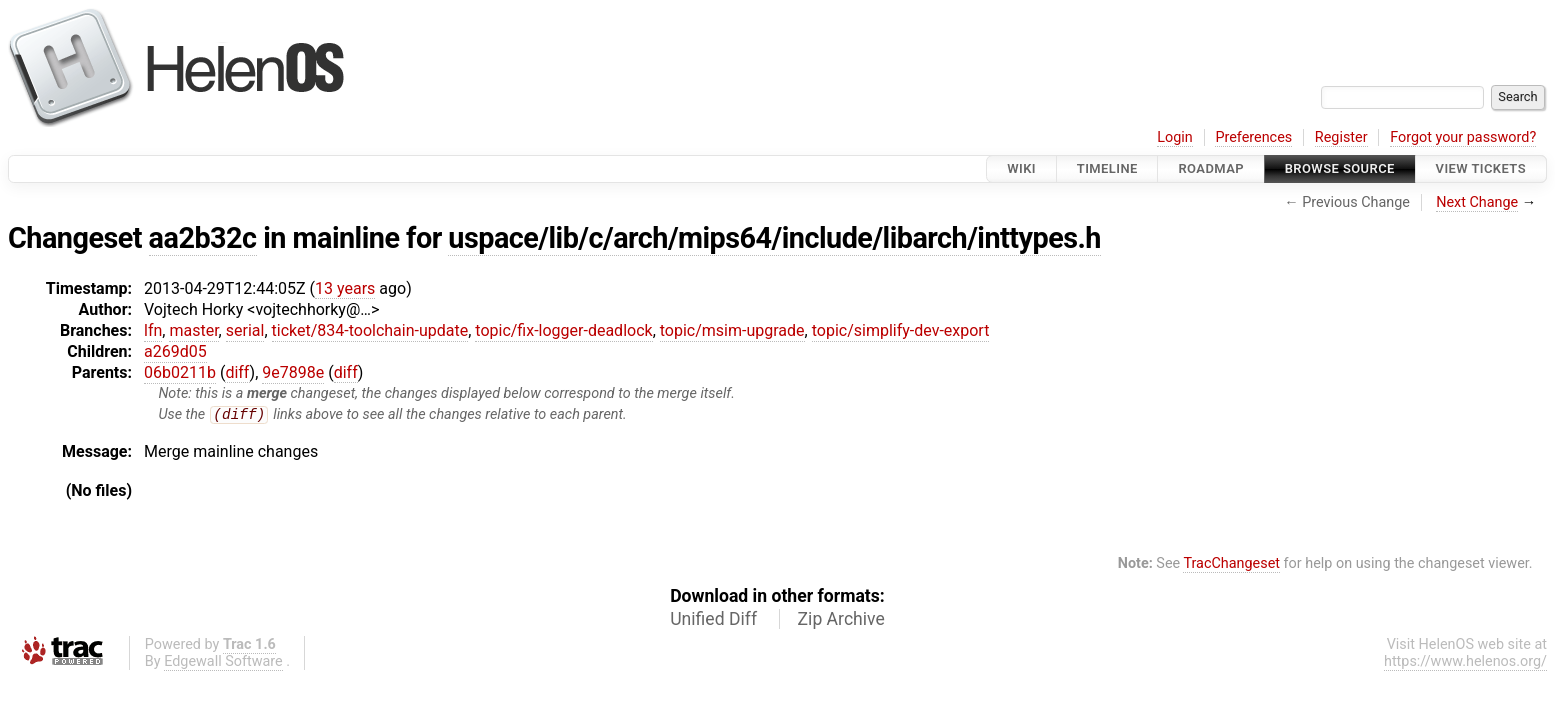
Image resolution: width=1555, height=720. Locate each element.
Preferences (1253, 137)
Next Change (1477, 202)
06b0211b (180, 372)
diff (237, 372)
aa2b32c (203, 238)
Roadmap (1211, 168)
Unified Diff (713, 620)
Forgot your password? (1463, 137)
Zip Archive (841, 620)
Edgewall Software (223, 662)
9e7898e (293, 372)
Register (1341, 137)
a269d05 (175, 351)
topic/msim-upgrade (732, 330)
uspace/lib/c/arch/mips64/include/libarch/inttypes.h (774, 238)
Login (1175, 137)
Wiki (1021, 168)
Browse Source (1340, 168)
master (193, 330)
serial (245, 330)
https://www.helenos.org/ (1465, 662)
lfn (153, 330)
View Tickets (1481, 168)
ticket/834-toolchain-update (370, 330)
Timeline (1107, 168)
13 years (345, 288)
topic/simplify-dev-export (901, 330)
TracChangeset (1231, 564)
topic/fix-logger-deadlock (563, 330)
